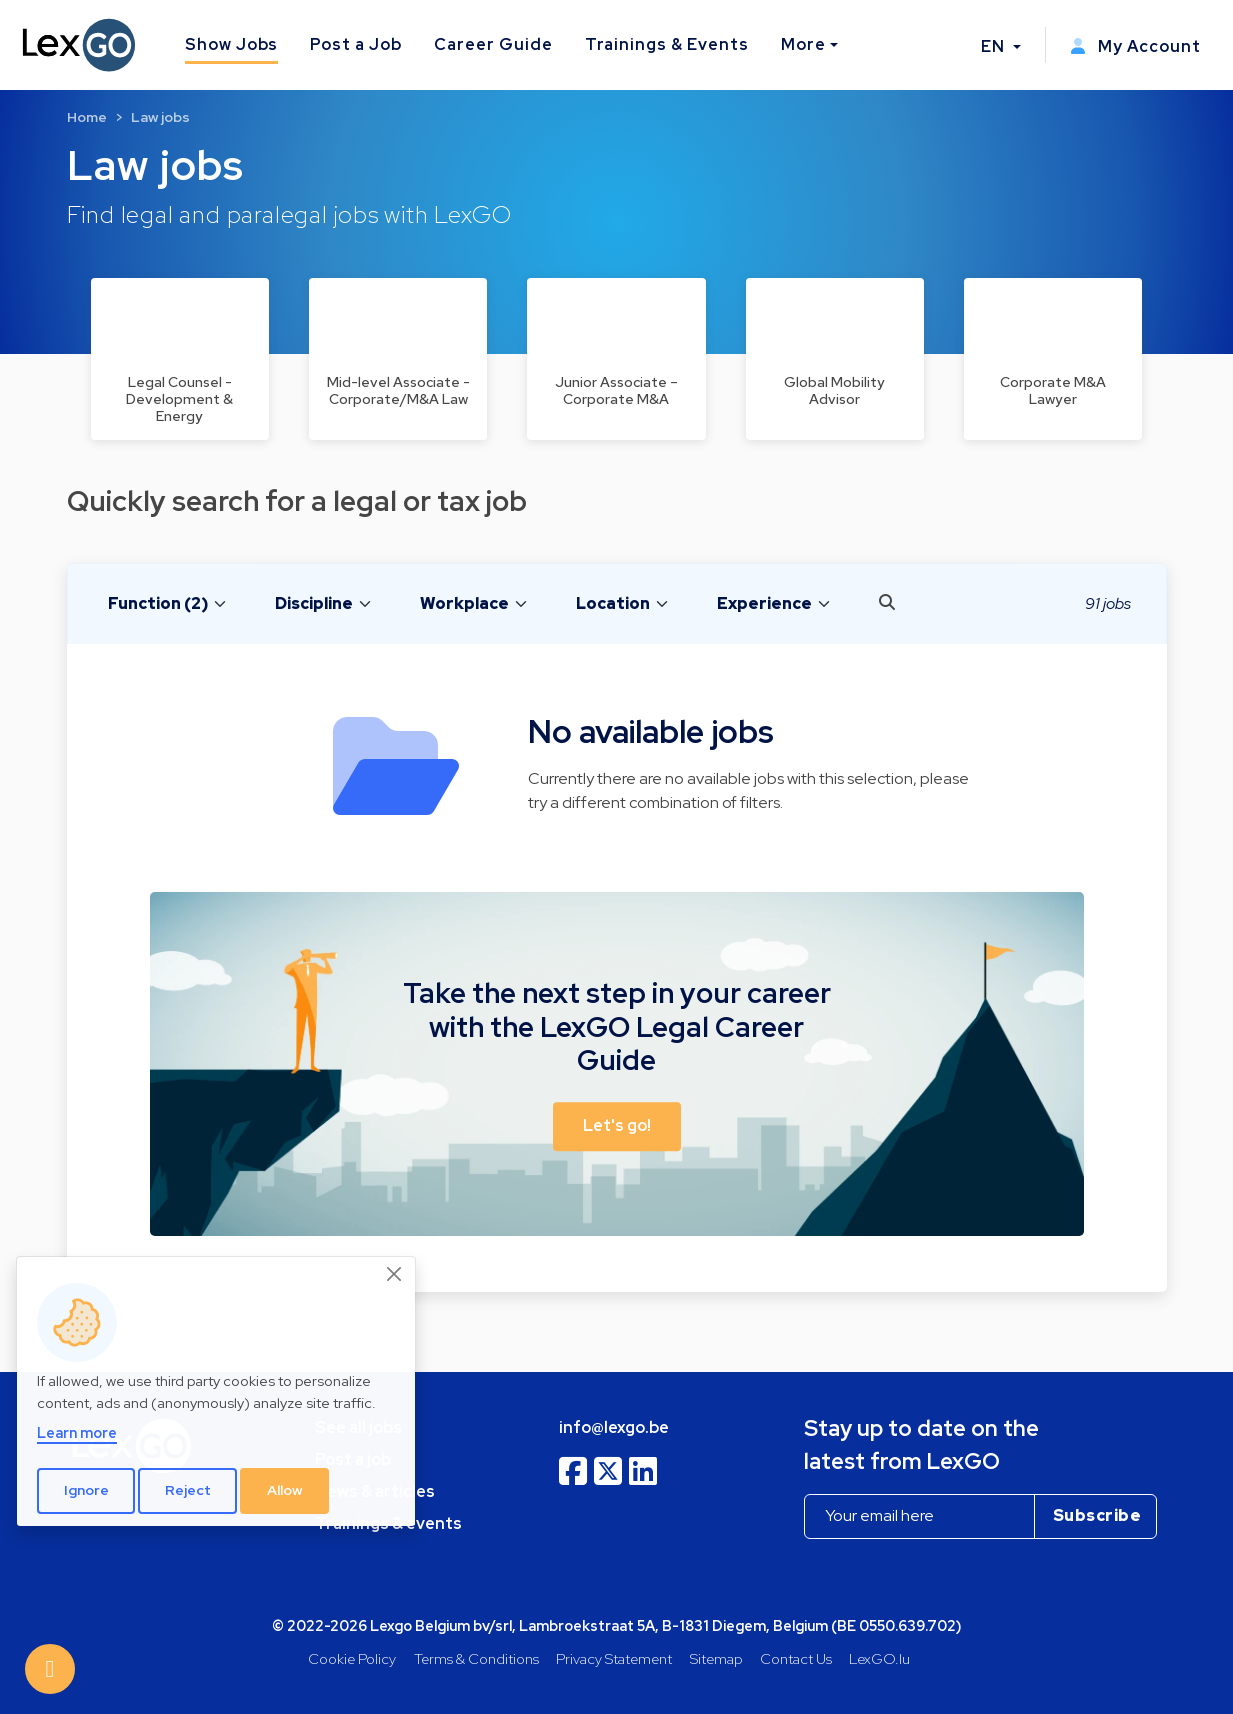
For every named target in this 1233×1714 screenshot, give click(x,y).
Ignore (86, 1490)
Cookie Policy (352, 1658)
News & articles (375, 1491)
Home (87, 117)
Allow (285, 1490)
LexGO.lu (879, 1658)
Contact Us (796, 1658)
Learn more (77, 1432)
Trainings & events (388, 1523)
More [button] (803, 44)
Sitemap (716, 1658)
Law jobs (160, 117)
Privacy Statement (614, 1658)
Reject (188, 1490)
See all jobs (358, 1427)
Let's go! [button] (617, 1125)
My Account (1135, 46)
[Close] (395, 1274)
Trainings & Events (667, 44)
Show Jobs (232, 44)
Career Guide (493, 44)
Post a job (353, 1459)
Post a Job (356, 44)
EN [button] (995, 46)
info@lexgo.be (614, 1427)
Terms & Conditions (476, 1658)
